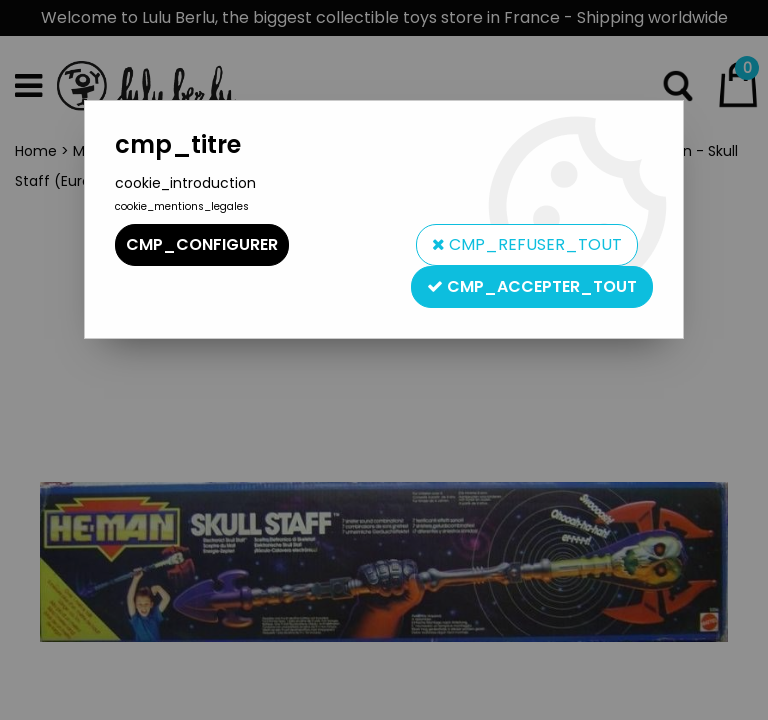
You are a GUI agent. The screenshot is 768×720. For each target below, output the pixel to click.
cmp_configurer (202, 244)
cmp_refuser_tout (527, 244)
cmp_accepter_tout (532, 286)
